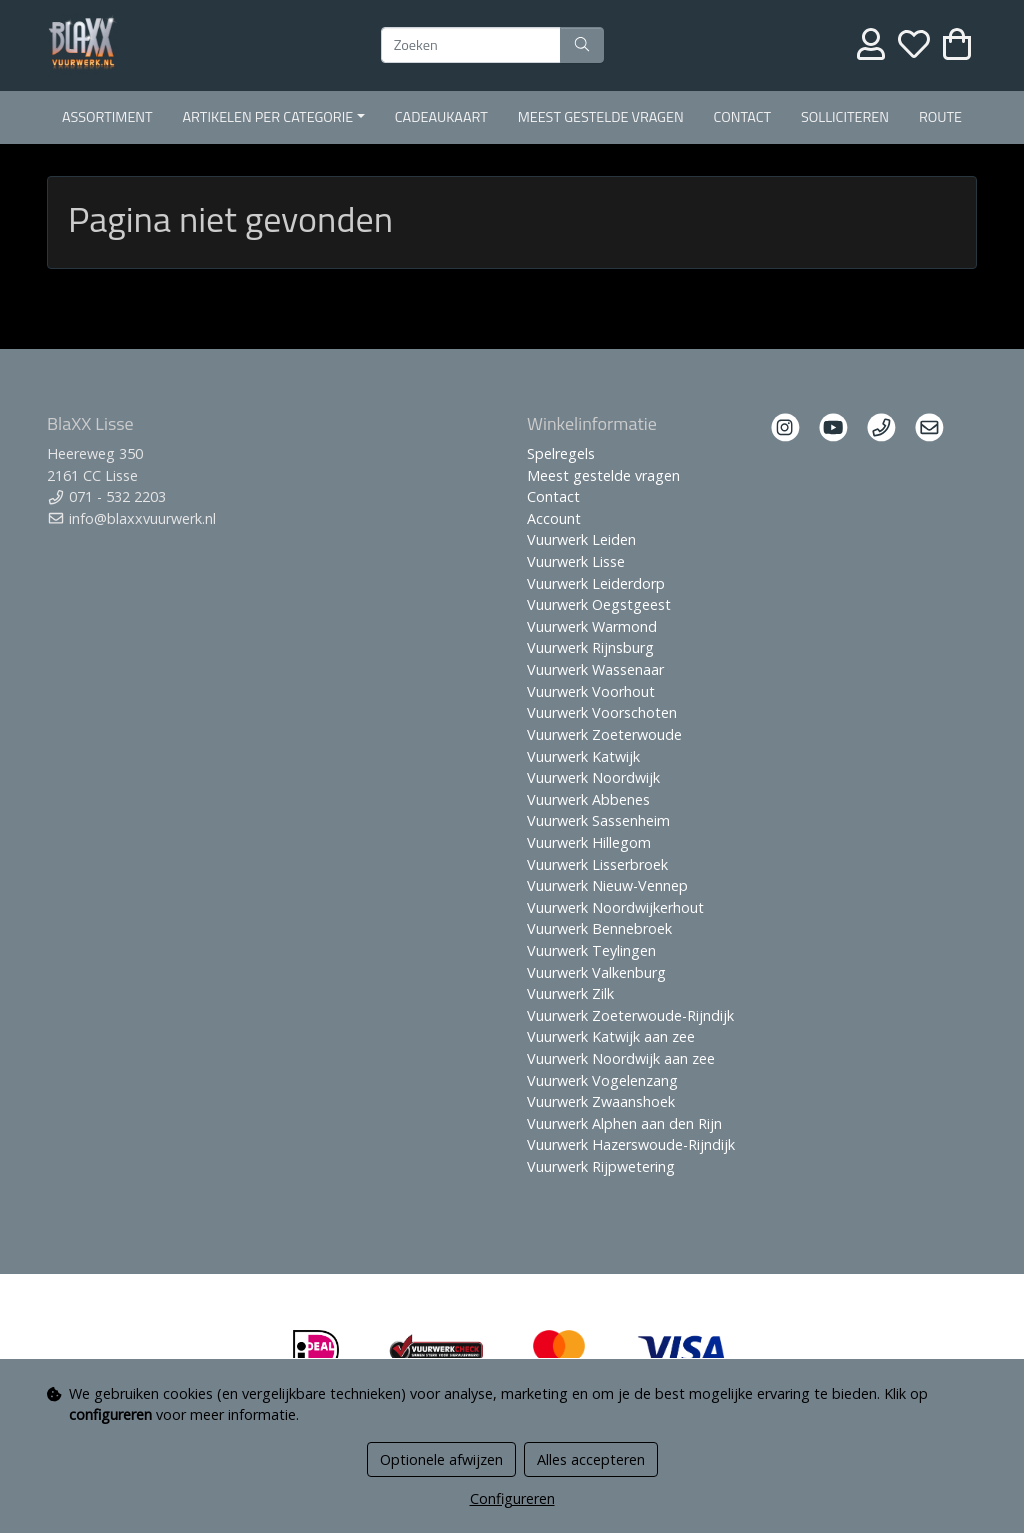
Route (940, 117)
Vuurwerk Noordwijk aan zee (621, 1058)
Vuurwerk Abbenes (588, 799)
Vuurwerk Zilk (570, 993)
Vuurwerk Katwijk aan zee (611, 1036)
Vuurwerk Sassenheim (598, 820)
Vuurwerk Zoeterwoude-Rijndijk (630, 1015)
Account (554, 518)
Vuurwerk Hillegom (589, 842)
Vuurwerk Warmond (592, 626)
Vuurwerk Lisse (576, 561)
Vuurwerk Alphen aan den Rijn (624, 1123)
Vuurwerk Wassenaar (595, 669)
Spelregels (561, 453)
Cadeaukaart (441, 117)
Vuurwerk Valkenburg (596, 972)
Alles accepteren (591, 1459)
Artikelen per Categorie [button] (268, 117)
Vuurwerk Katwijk (583, 756)
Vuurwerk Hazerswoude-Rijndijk (631, 1144)
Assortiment (107, 117)
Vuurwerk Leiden (581, 539)
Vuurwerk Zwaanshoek (601, 1101)
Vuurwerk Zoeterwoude (604, 734)
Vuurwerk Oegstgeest (599, 604)
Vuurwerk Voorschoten (602, 712)
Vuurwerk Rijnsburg (590, 647)
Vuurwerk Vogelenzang (602, 1080)
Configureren (512, 1498)
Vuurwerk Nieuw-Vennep (607, 885)
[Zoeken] (471, 45)
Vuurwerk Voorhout (591, 691)
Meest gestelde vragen (601, 117)
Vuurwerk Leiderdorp (596, 583)
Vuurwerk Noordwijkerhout (615, 907)
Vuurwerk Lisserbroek (597, 864)
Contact (743, 117)
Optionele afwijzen (441, 1459)
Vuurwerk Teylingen (591, 950)
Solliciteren (845, 117)
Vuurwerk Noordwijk (593, 777)
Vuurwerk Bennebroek (599, 928)
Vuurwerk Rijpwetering (601, 1166)
